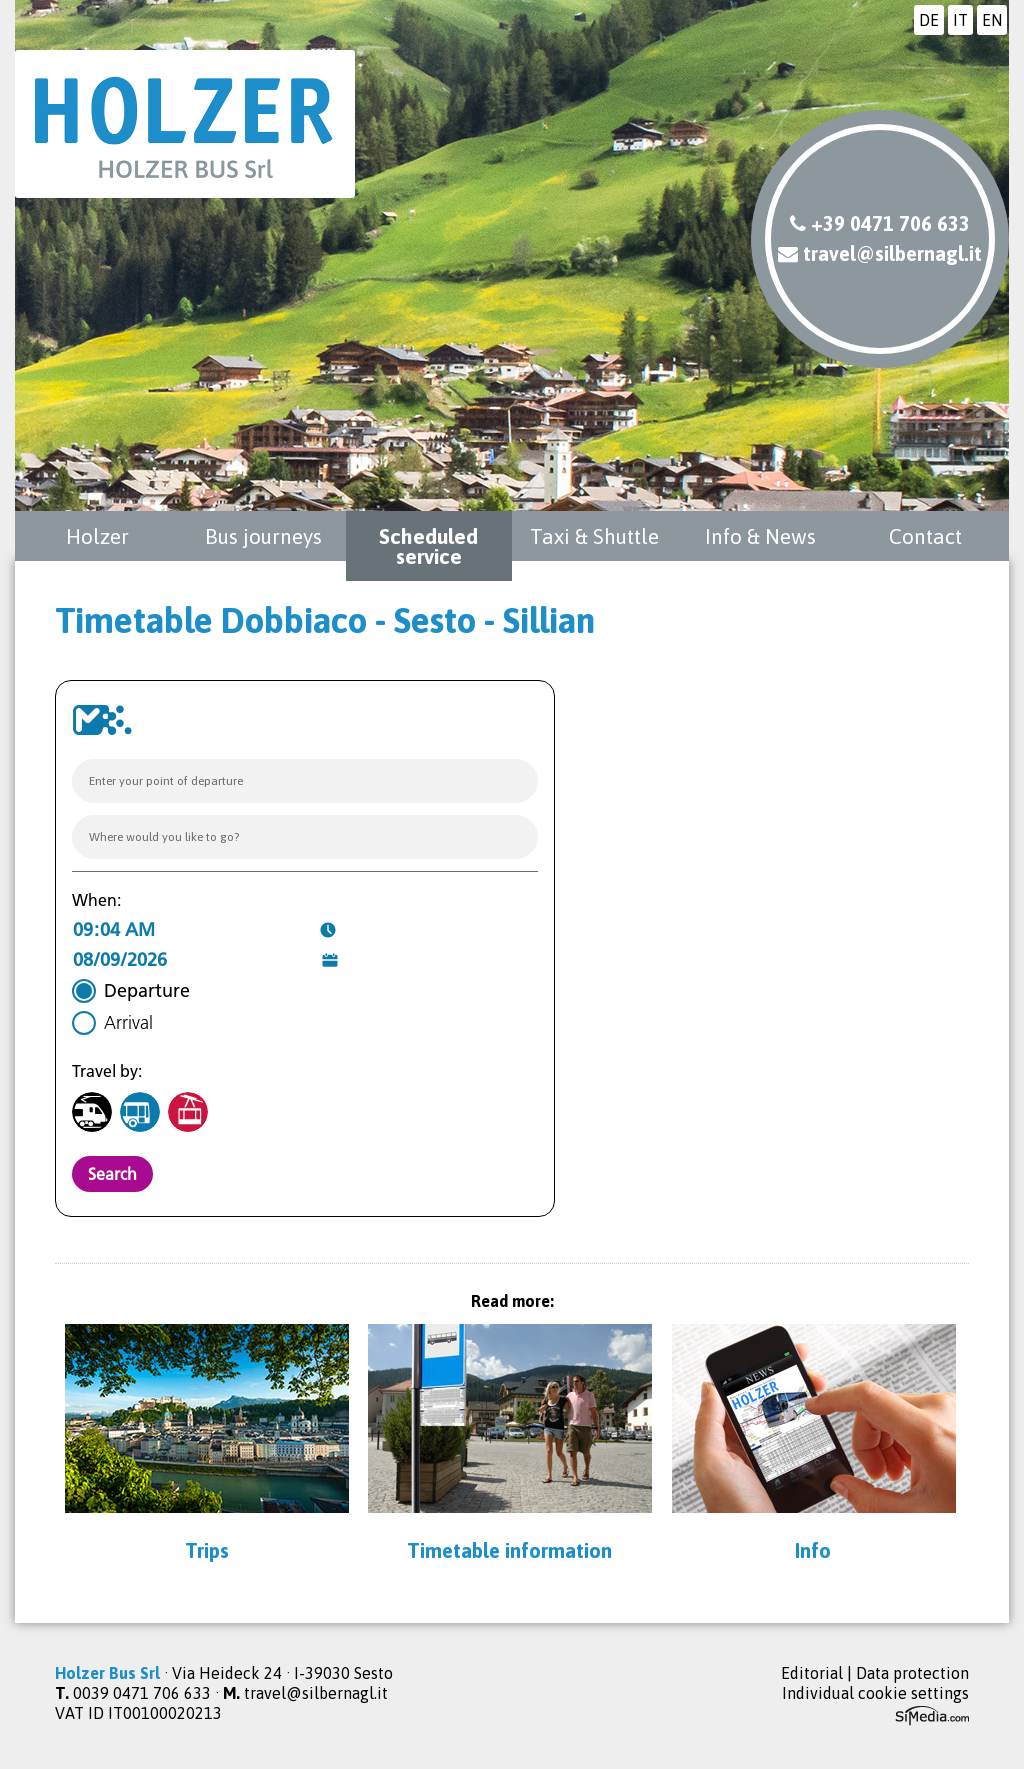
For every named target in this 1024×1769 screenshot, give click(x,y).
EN (992, 20)
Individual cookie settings (875, 1693)
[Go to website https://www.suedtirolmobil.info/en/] (102, 720)
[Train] (92, 1112)
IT (960, 20)
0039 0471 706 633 (142, 1693)
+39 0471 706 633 (880, 223)
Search (112, 1174)
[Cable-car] (188, 1112)
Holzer (97, 536)
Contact (925, 536)
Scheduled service (428, 546)
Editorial (812, 1673)
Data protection (912, 1673)
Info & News (760, 536)
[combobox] (305, 781)
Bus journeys (263, 536)
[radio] (131, 991)
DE (929, 20)
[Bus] (140, 1112)
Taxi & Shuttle (594, 536)
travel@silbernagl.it (880, 253)
